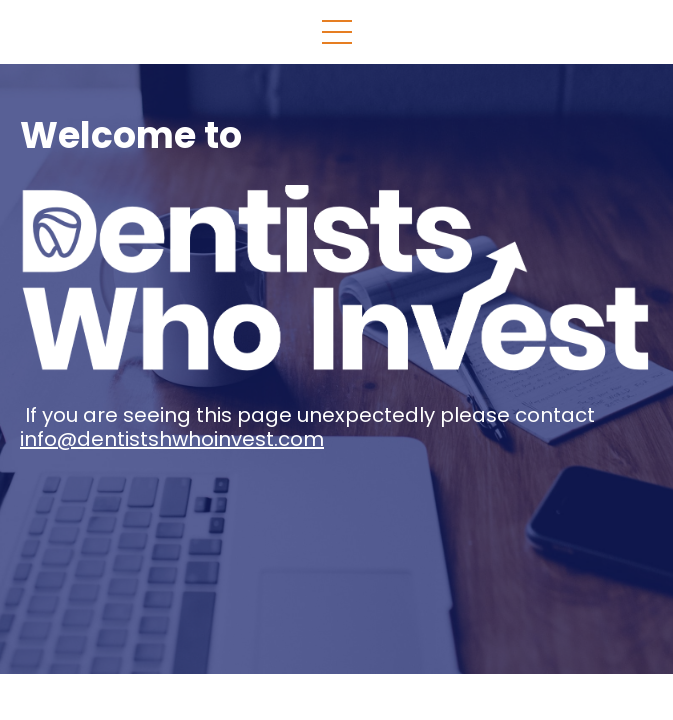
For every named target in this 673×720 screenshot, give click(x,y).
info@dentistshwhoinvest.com (172, 439)
